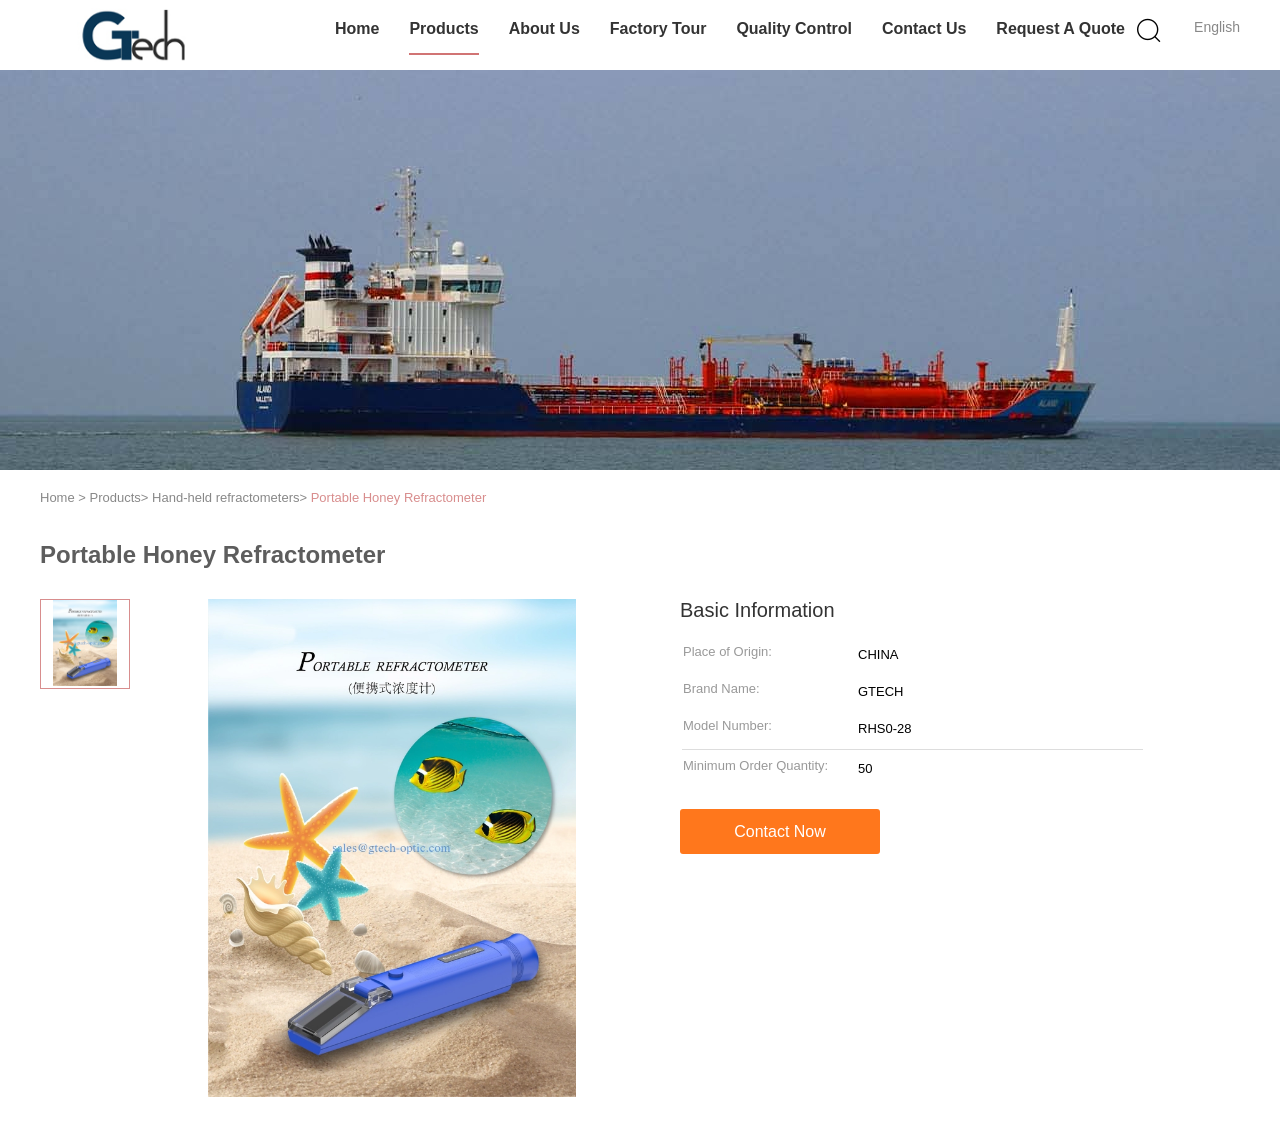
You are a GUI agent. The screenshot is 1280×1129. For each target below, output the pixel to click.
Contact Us (924, 28)
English (1217, 27)
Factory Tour (658, 28)
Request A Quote (1060, 28)
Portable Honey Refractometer (399, 497)
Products (443, 28)
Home (357, 28)
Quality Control (794, 28)
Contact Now (780, 831)
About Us (544, 28)
